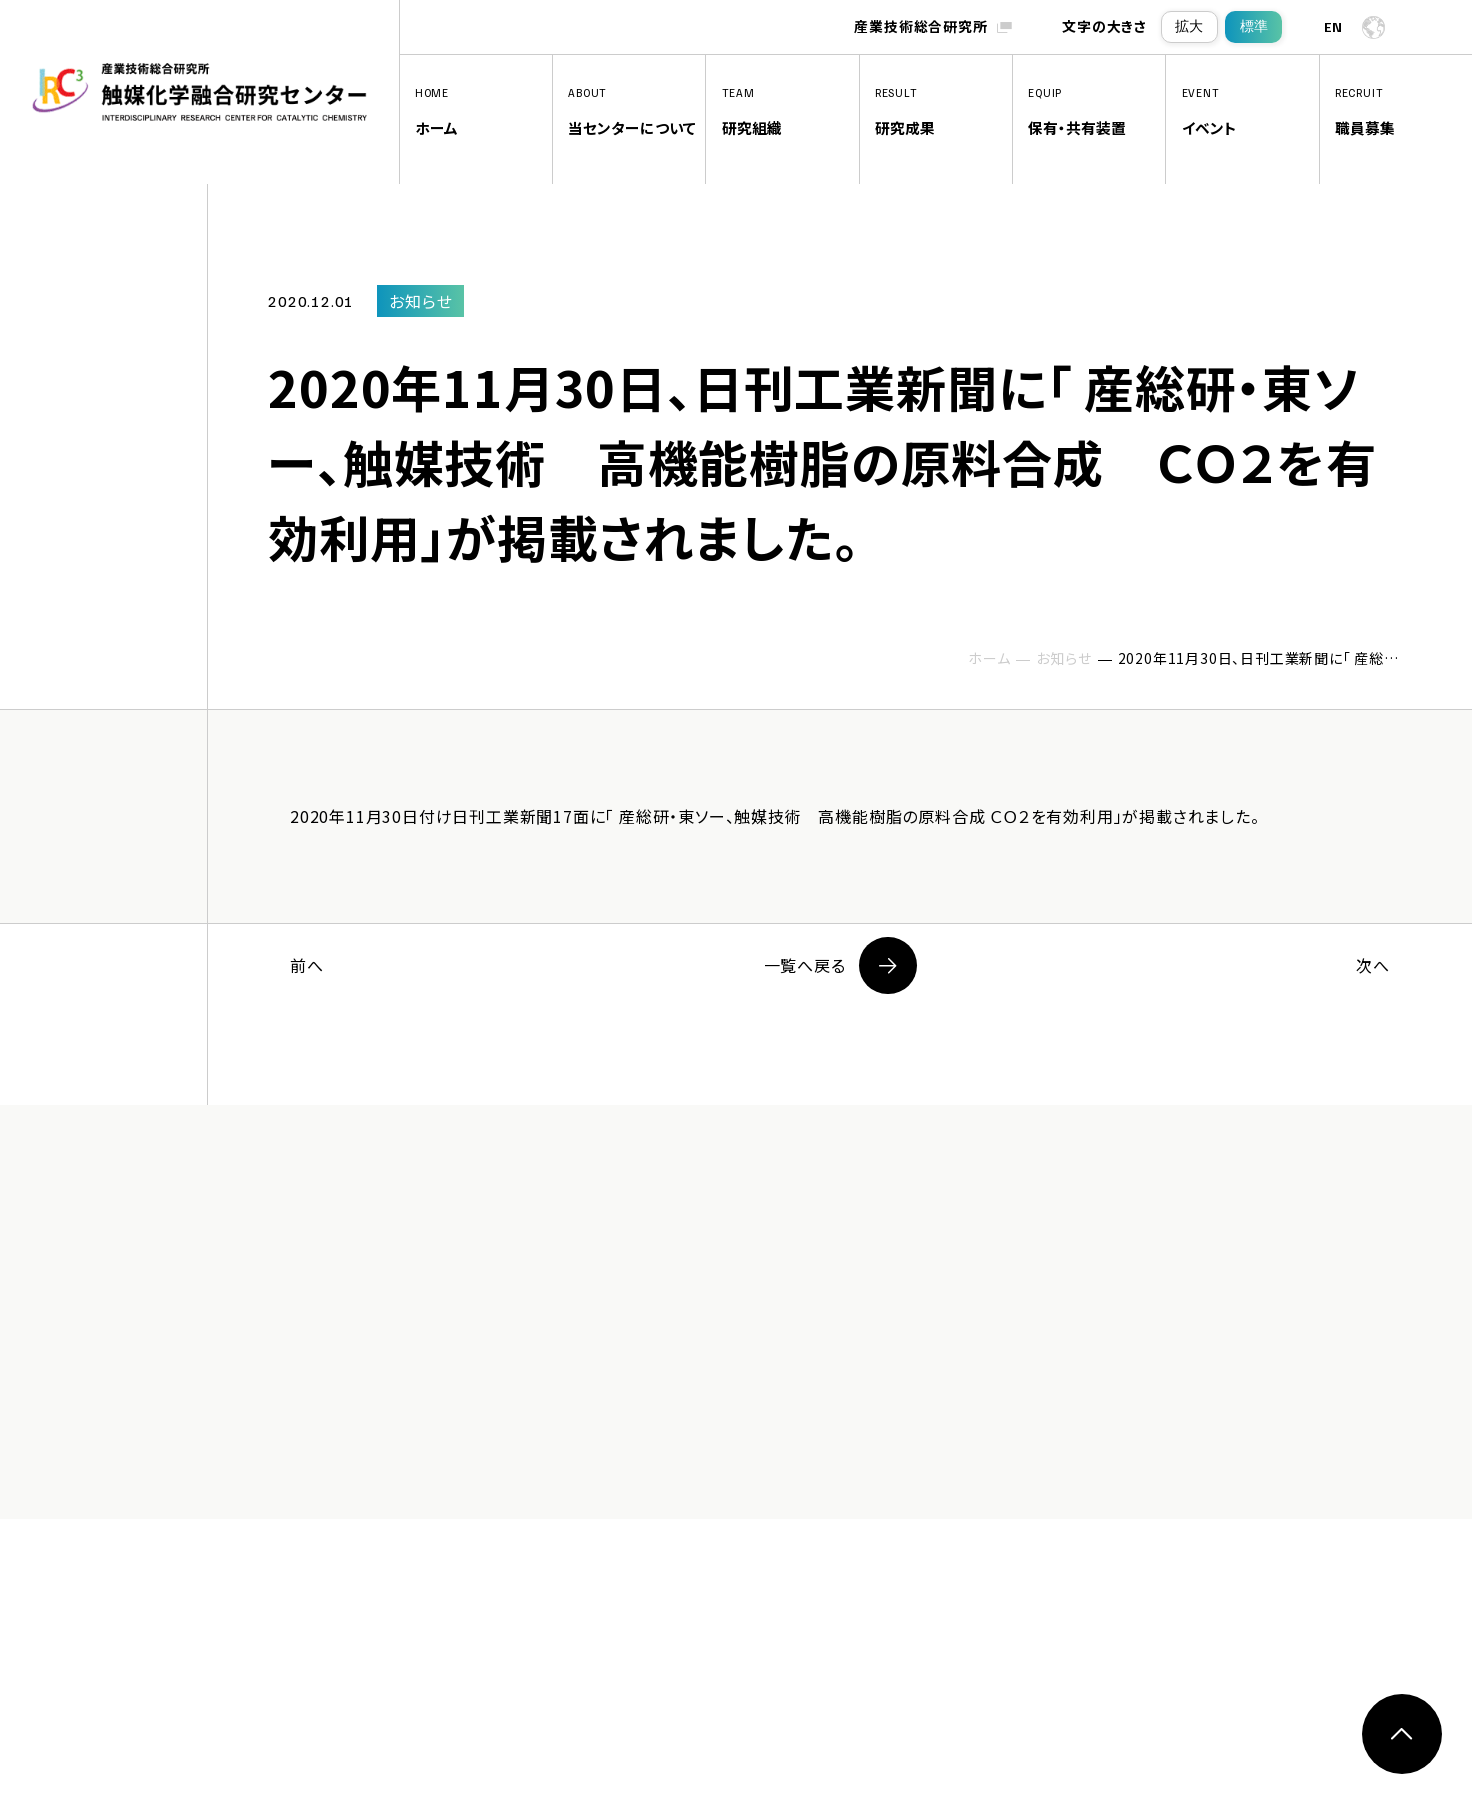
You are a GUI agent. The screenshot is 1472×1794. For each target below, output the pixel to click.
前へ (307, 965)
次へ (1373, 965)
